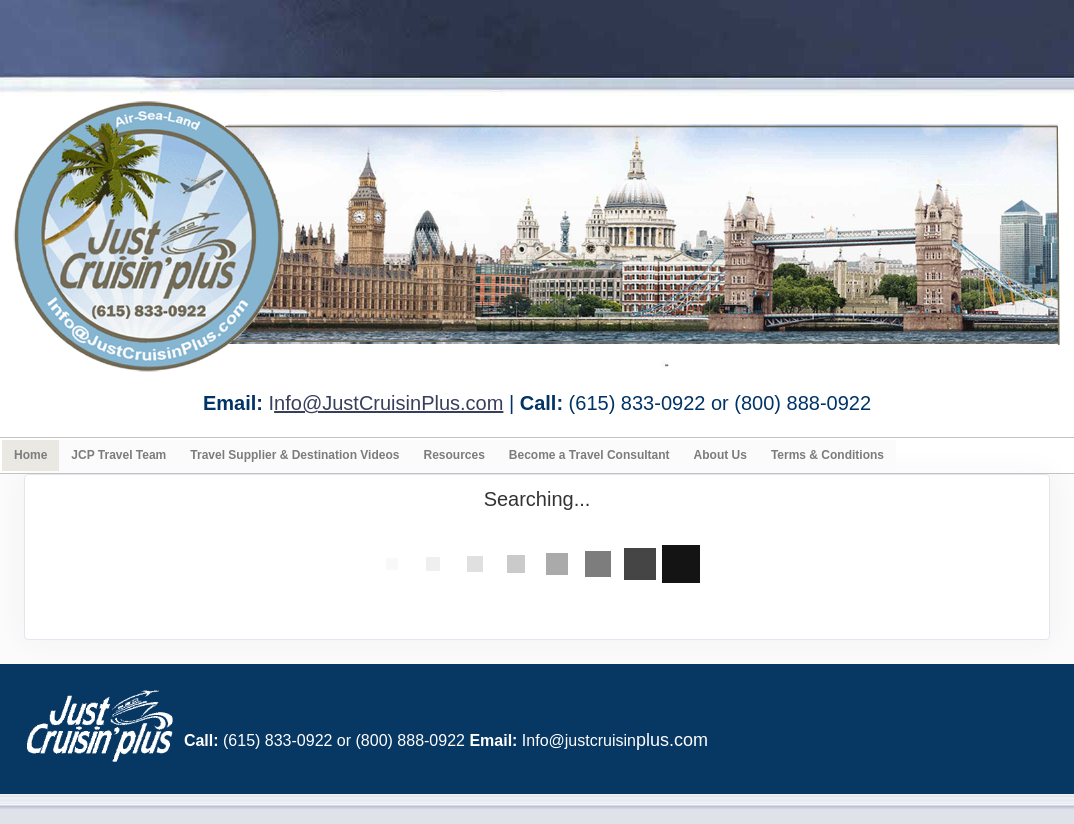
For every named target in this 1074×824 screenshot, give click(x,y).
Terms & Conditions (827, 455)
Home (30, 455)
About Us (720, 455)
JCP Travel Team (118, 455)
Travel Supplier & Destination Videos (294, 455)
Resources (453, 455)
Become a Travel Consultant (589, 455)
